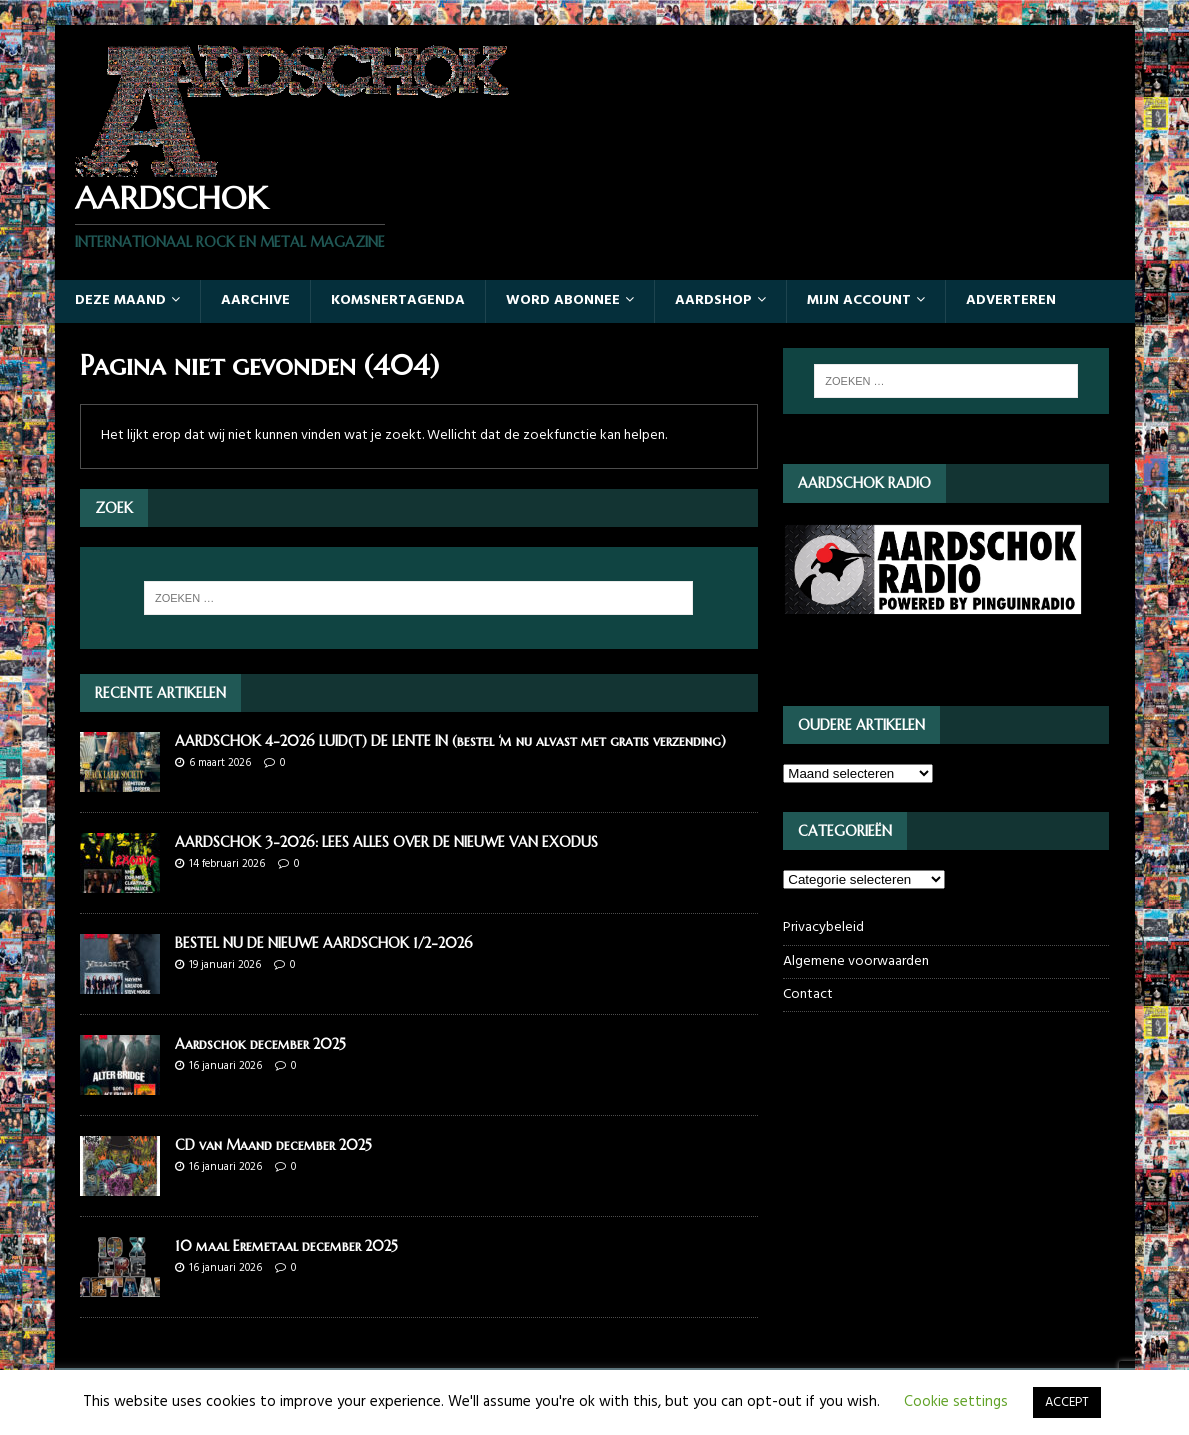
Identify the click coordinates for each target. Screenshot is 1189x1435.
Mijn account (859, 300)
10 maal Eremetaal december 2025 (286, 1246)
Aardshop (713, 300)
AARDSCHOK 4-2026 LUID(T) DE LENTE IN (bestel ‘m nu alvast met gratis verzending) (450, 741)
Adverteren (1011, 300)
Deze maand (120, 300)
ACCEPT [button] (1067, 1402)
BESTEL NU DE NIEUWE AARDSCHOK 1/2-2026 (324, 943)
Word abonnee (563, 300)
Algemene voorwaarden (856, 961)
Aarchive (255, 300)
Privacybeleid (823, 928)
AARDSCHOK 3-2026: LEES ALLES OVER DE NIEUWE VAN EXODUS (386, 842)
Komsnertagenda (398, 300)
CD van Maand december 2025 (273, 1145)
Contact (808, 994)
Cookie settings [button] (956, 1402)
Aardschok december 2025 (260, 1044)
